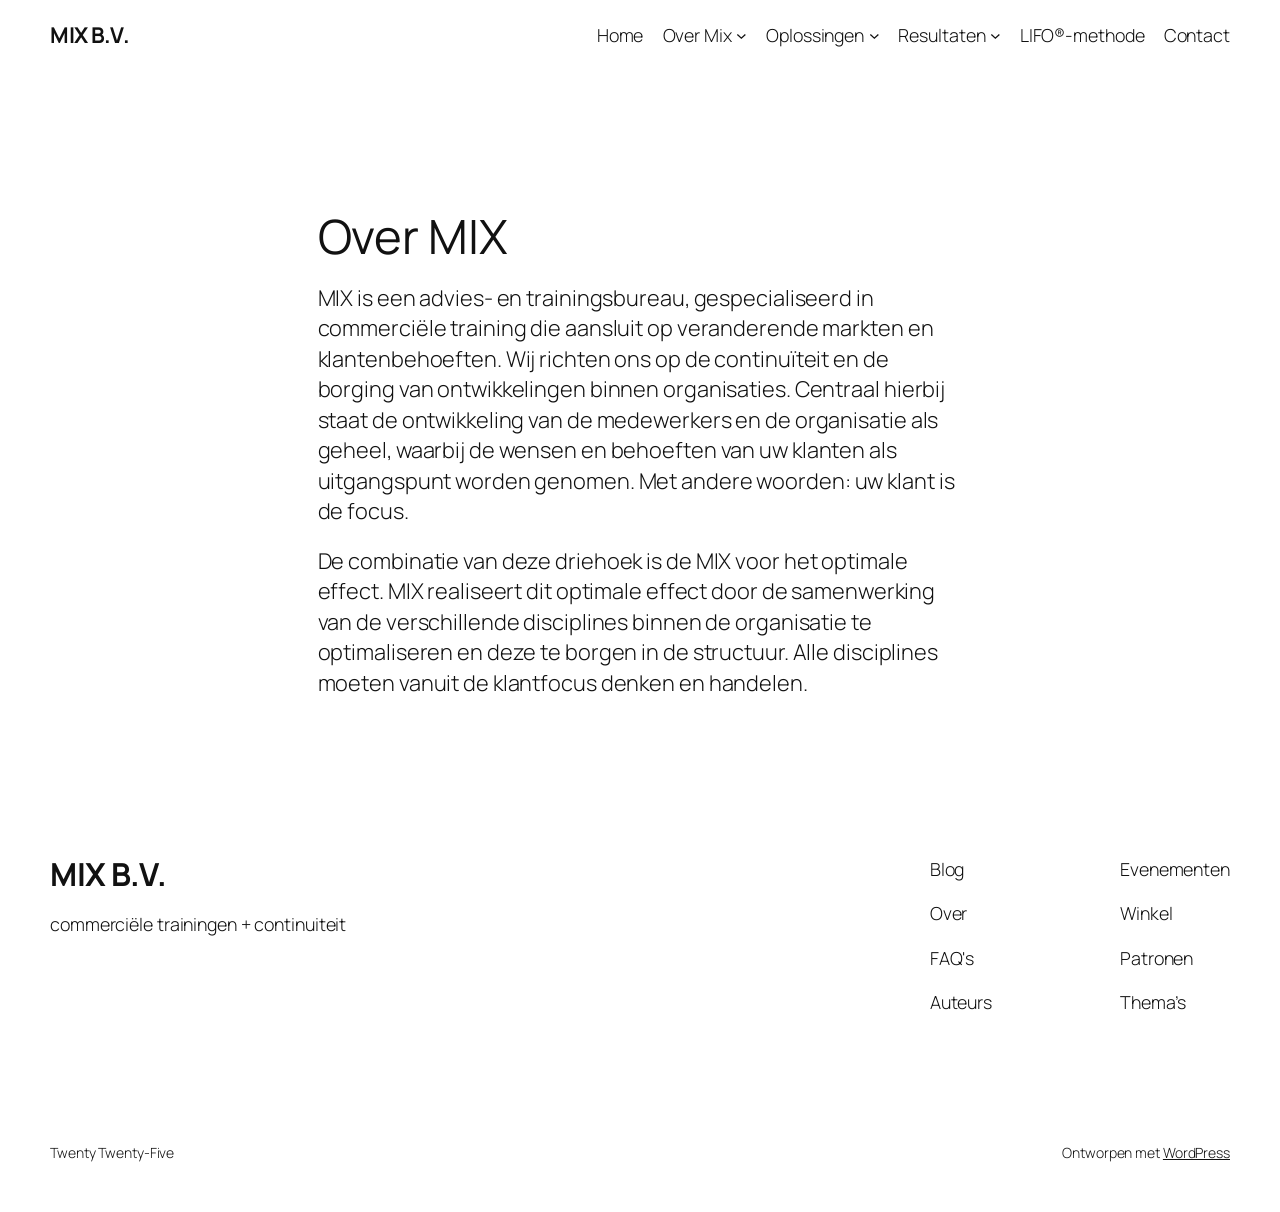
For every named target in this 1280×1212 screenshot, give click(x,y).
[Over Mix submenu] (741, 35)
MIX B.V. (89, 35)
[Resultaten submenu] (995, 35)
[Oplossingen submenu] (874, 35)
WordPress (1196, 1152)
